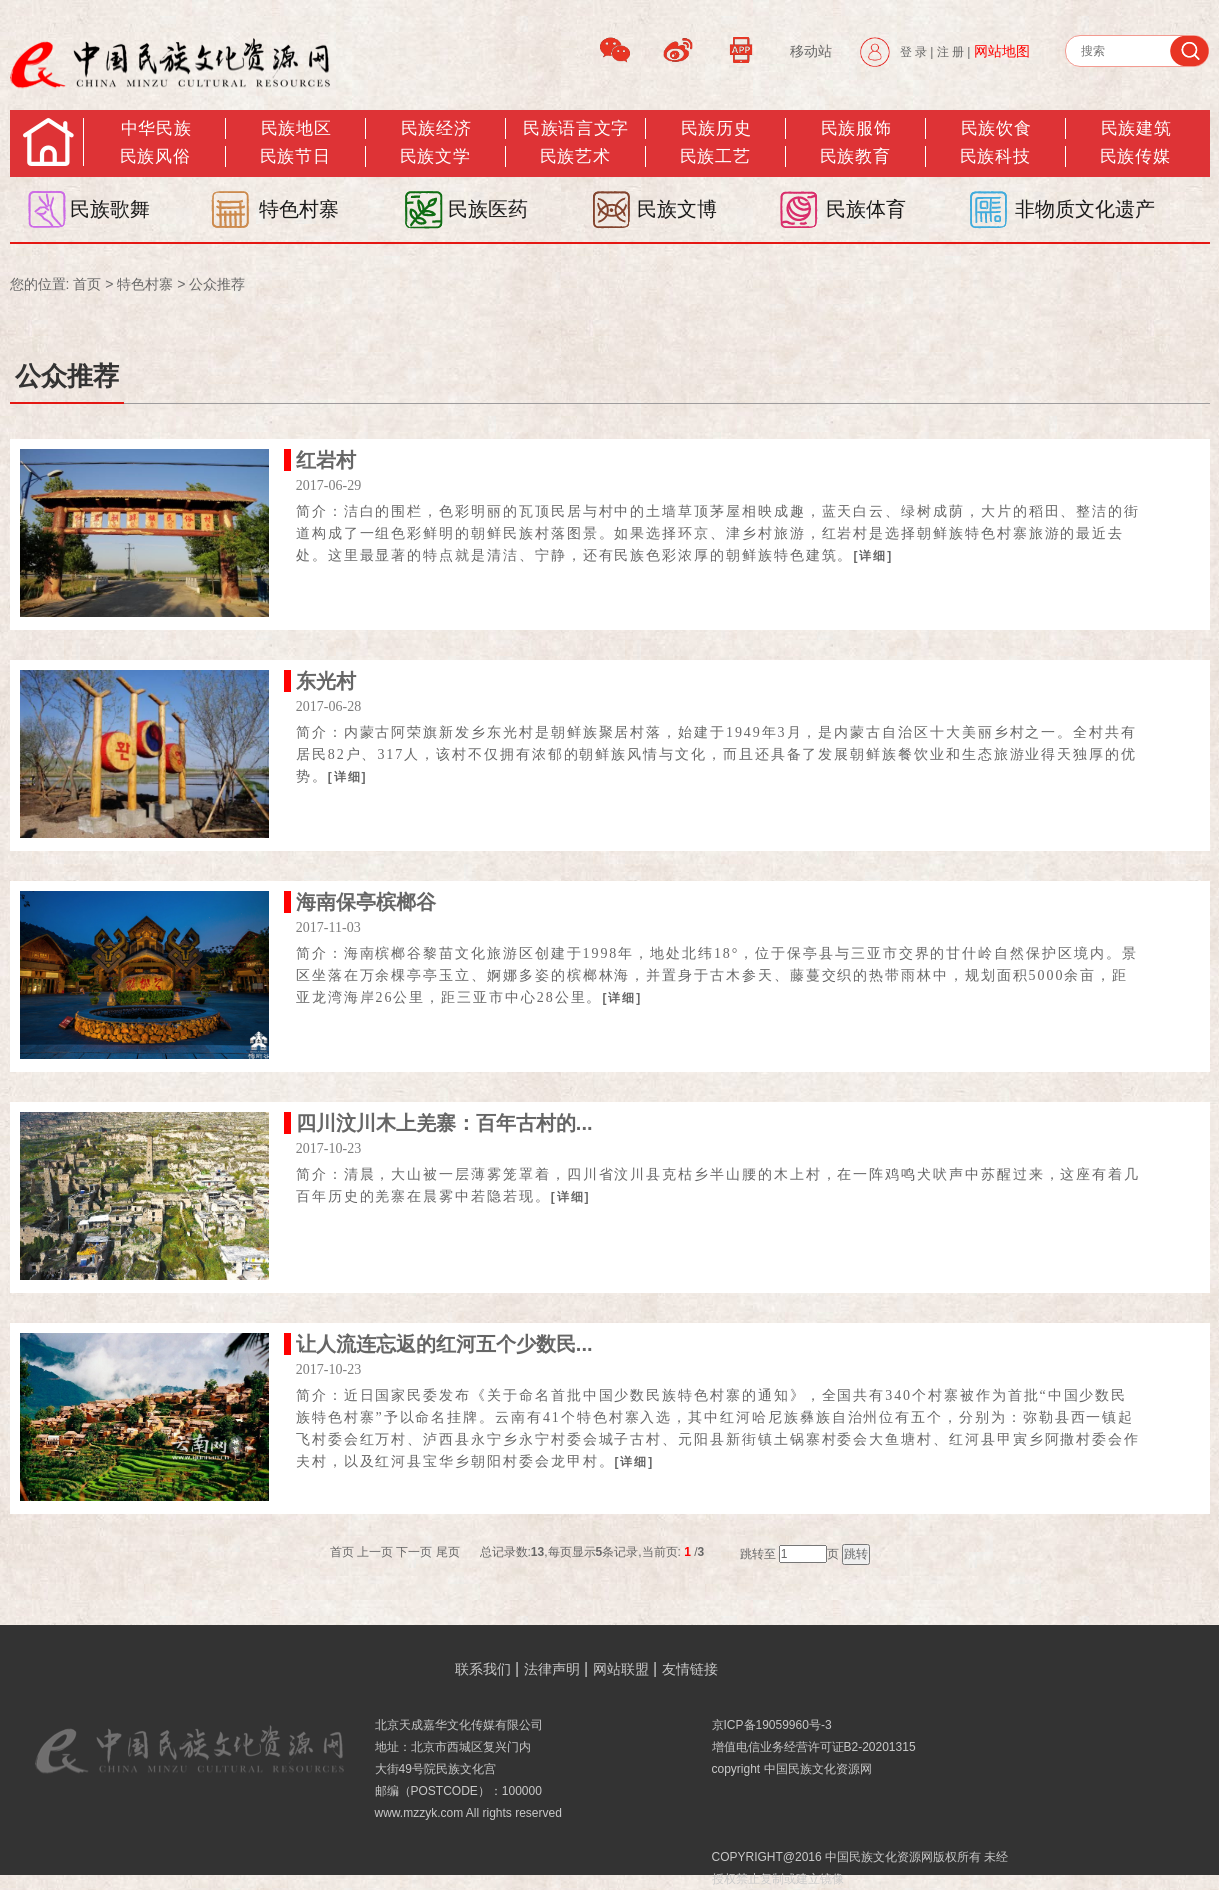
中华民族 (156, 128)
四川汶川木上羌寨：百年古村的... (444, 1123)
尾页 (448, 1552)
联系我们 (483, 1669)
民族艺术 (575, 156)
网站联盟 (621, 1669)
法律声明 (552, 1669)
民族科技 (995, 156)
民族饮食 (996, 128)
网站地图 (1002, 51)
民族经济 (436, 128)
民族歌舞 (110, 209)
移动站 (811, 51)
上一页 (375, 1552)
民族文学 (435, 156)
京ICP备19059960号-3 (772, 1725)
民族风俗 (155, 156)
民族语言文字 (575, 128)
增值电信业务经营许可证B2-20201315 (814, 1747)
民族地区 (296, 128)
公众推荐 (217, 284)
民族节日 (295, 156)
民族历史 (716, 128)
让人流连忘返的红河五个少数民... (444, 1344)
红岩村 (326, 460)
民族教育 (855, 156)
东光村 (326, 681)
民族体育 (866, 209)
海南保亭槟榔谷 (366, 902)
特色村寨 (299, 209)
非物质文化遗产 (1085, 209)
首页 (87, 284)
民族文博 (677, 209)
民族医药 (488, 209)
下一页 (414, 1552)
